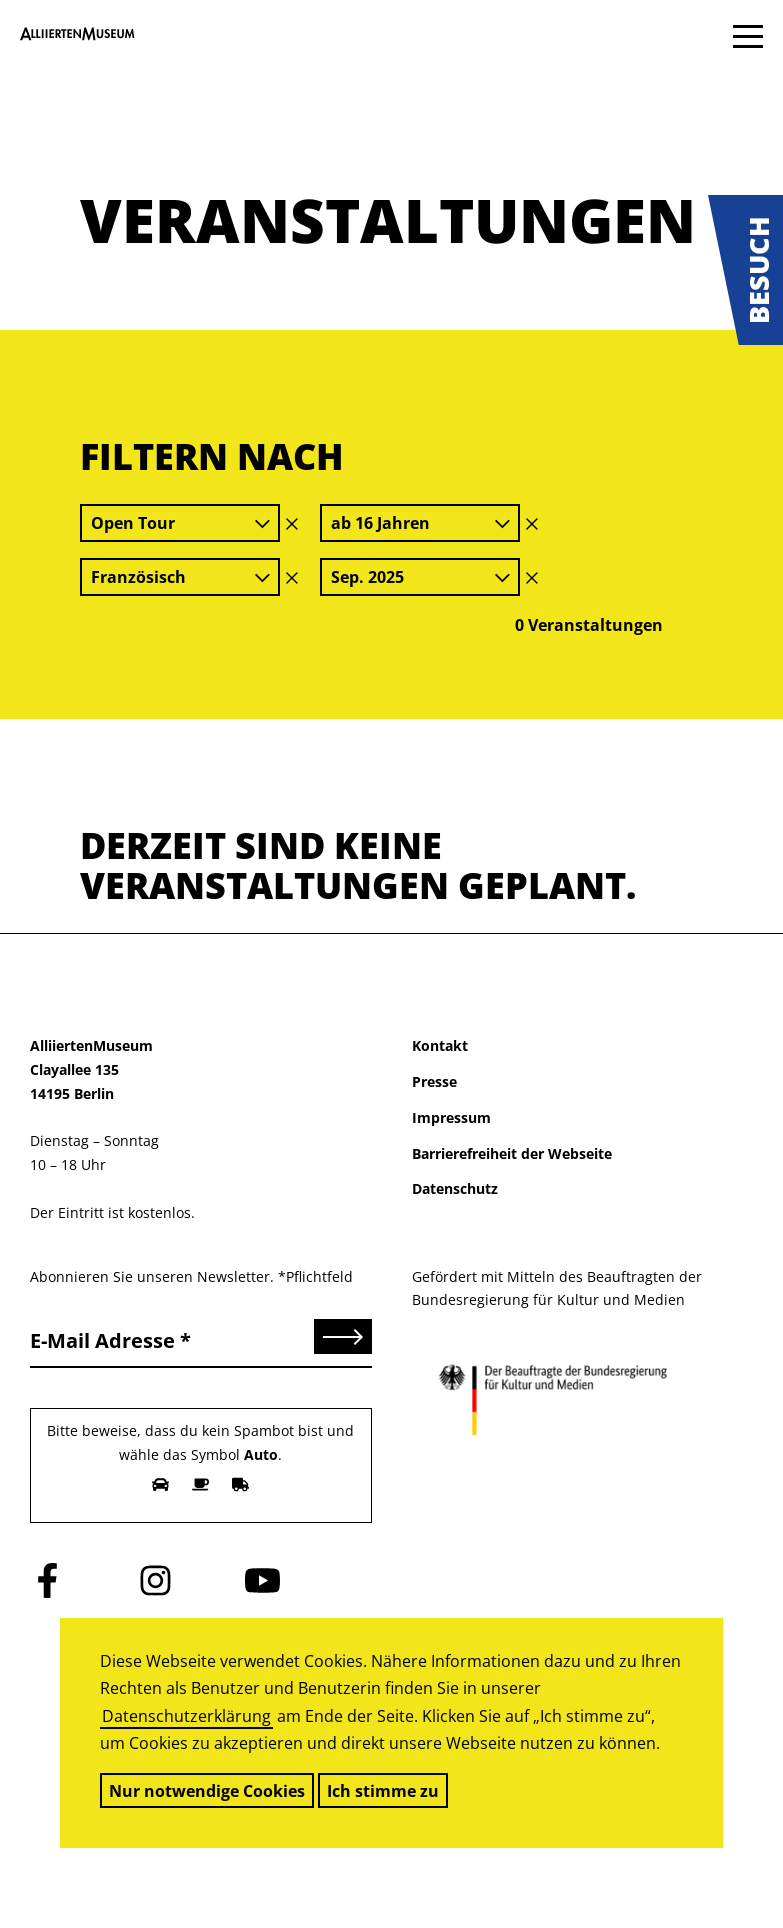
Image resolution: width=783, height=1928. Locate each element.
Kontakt (440, 1045)
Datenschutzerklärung (186, 1716)
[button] (745, 270)
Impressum (451, 1117)
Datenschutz (455, 1188)
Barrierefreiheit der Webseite (512, 1153)
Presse (434, 1081)
